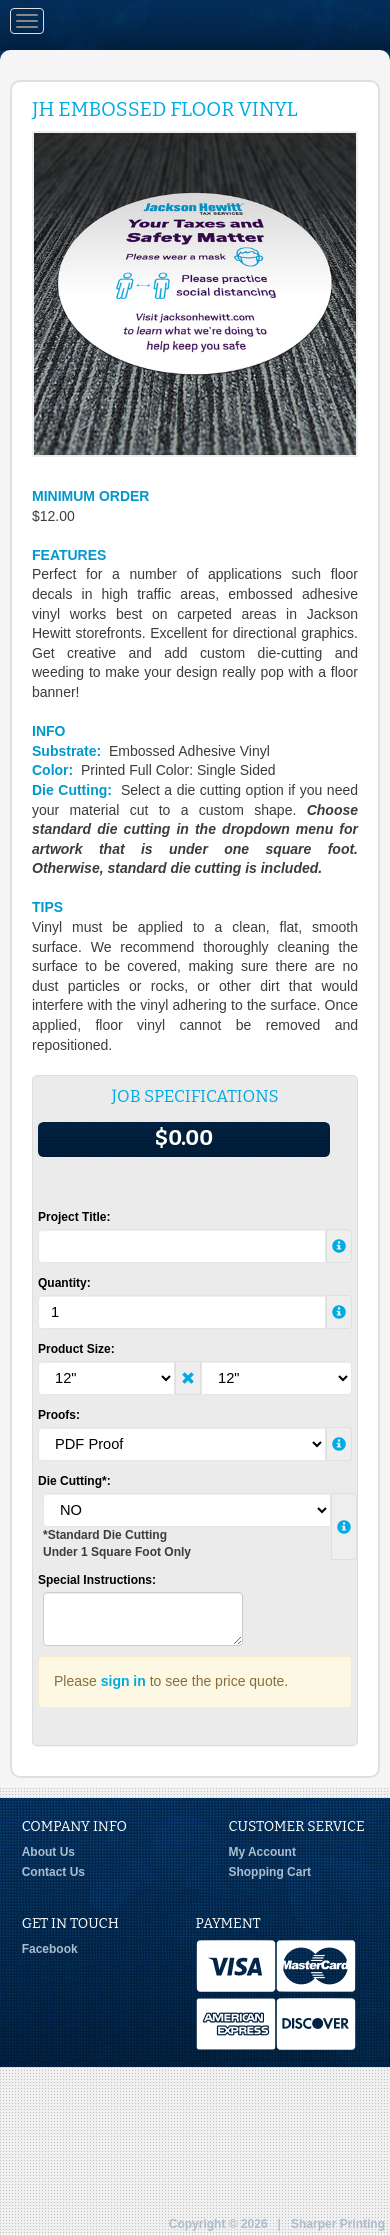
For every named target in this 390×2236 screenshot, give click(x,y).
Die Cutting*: (74, 1481)
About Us (48, 1852)
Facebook (50, 1949)
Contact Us (53, 1872)
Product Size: (76, 1349)
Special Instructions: (97, 1580)
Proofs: (59, 1415)
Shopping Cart (269, 1872)
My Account (262, 1852)
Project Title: (74, 1217)
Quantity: (64, 1283)
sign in (123, 1681)
